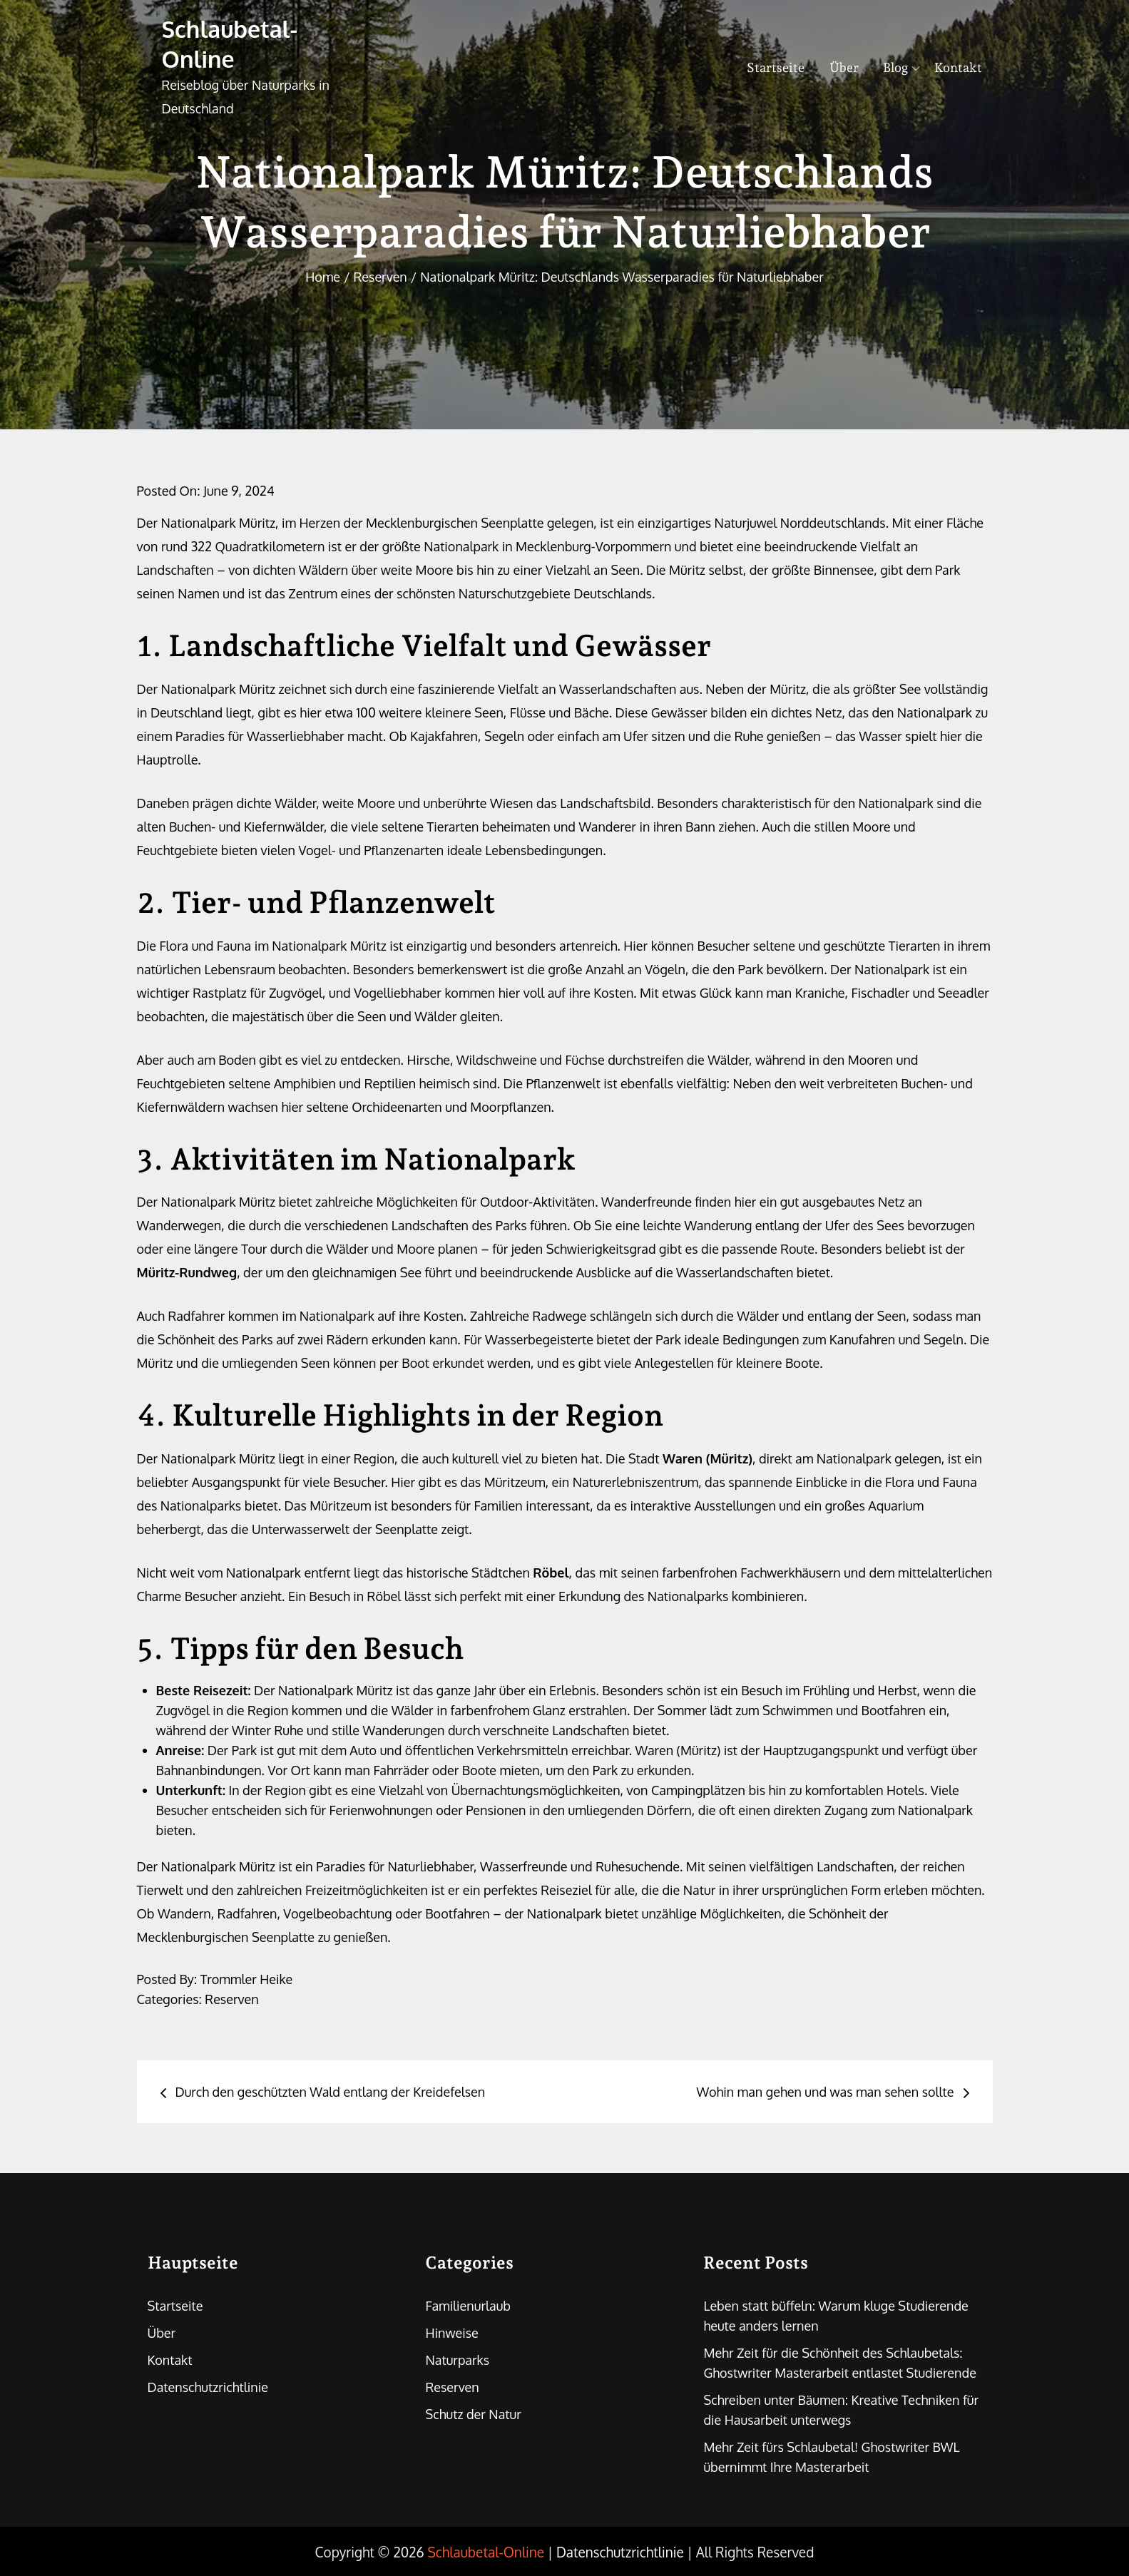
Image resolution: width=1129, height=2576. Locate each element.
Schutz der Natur (473, 2414)
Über (844, 67)
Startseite (775, 67)
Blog (901, 67)
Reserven (231, 1999)
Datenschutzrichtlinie (208, 2387)
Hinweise (451, 2333)
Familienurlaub (468, 2306)
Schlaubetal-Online (229, 43)
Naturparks (457, 2360)
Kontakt (958, 67)
